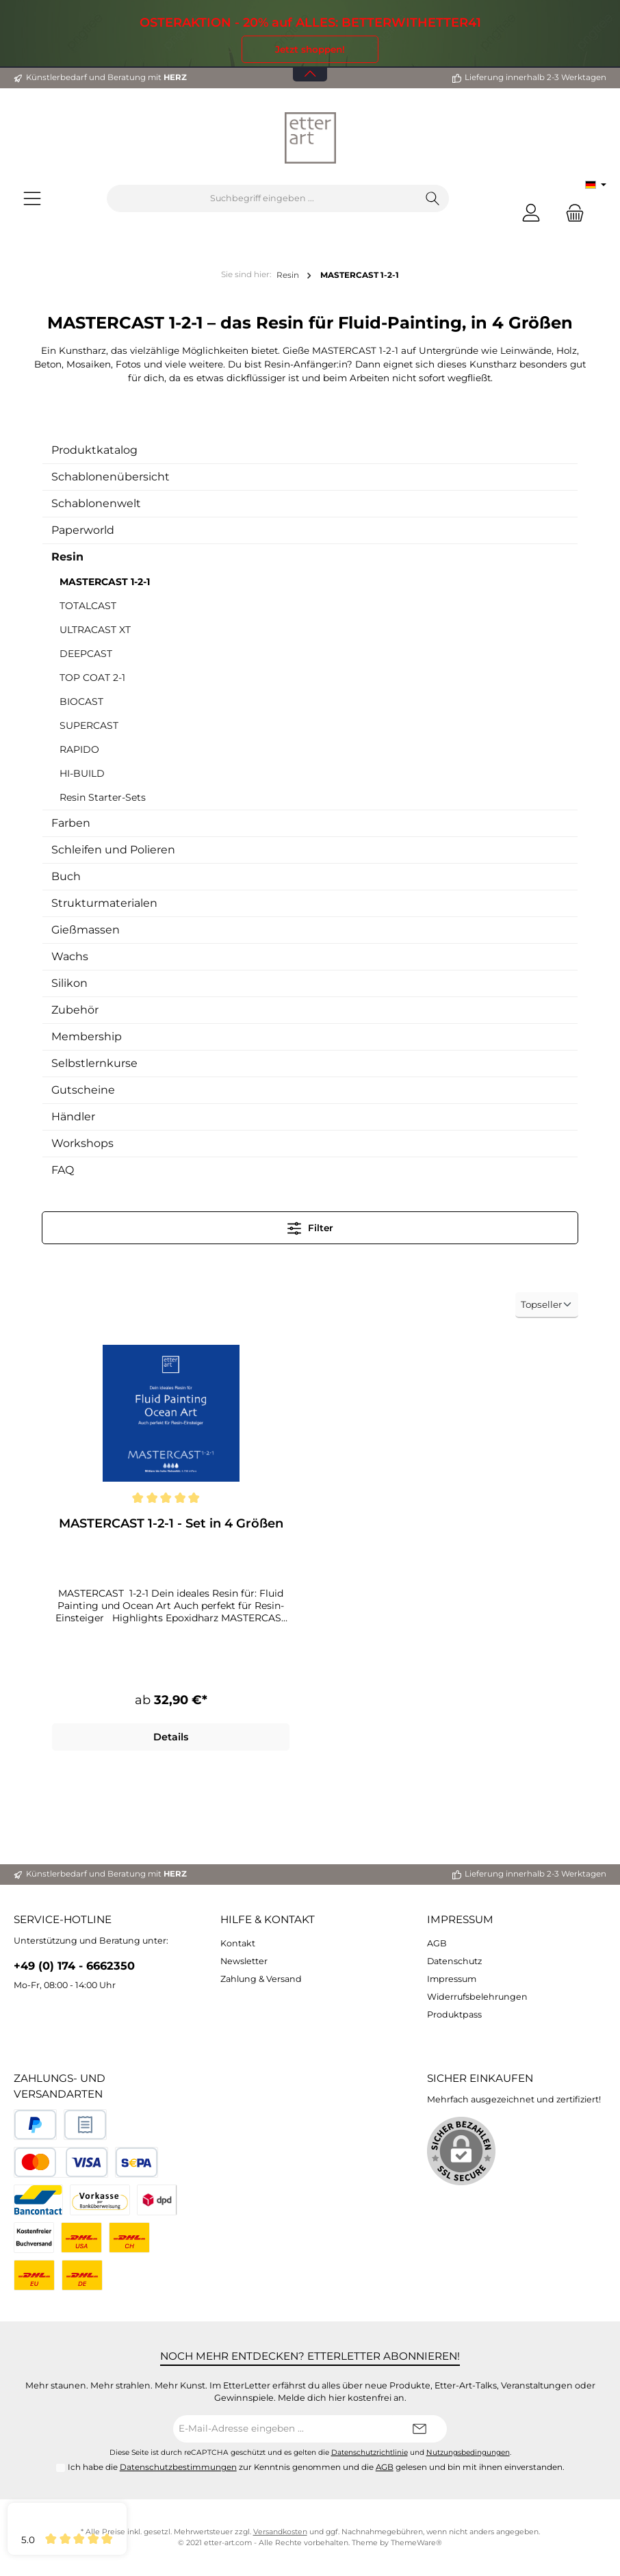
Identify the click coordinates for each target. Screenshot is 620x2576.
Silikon (69, 983)
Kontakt (237, 1943)
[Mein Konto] (531, 212)
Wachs (69, 956)
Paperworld (82, 530)
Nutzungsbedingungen (468, 2452)
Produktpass (454, 2014)
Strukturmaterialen (104, 903)
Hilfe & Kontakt (267, 1920)
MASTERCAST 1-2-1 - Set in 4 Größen (171, 1523)
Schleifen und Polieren (113, 849)
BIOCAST (81, 701)
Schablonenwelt (96, 503)
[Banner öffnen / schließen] (310, 65)
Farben (70, 822)
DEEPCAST (86, 653)
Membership (86, 1036)
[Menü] (32, 199)
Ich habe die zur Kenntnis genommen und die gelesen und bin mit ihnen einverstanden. (316, 2468)
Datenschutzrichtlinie (369, 2452)
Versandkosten (280, 2531)
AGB (437, 1943)
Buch (66, 876)
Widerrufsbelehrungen (477, 1997)
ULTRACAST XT (95, 629)
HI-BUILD (82, 773)
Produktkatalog (94, 449)
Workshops (82, 1143)
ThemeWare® (416, 2542)
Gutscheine (83, 1089)
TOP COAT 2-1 (92, 677)
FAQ (62, 1169)
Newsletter (244, 1961)
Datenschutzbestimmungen (178, 2468)
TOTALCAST (88, 606)
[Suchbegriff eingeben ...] (262, 198)
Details (170, 1737)
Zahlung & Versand (261, 1979)
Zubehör (75, 1009)
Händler (73, 1116)
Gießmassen (85, 929)
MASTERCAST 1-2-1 (105, 582)
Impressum (460, 1920)
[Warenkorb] (570, 212)
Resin (67, 556)
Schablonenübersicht (110, 476)
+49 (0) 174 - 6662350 (74, 1966)
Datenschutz (454, 1961)
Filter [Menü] (310, 1225)
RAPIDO (79, 749)
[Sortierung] (546, 1305)
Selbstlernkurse (94, 1063)
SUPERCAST (89, 725)
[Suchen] (433, 198)
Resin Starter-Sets (103, 797)
